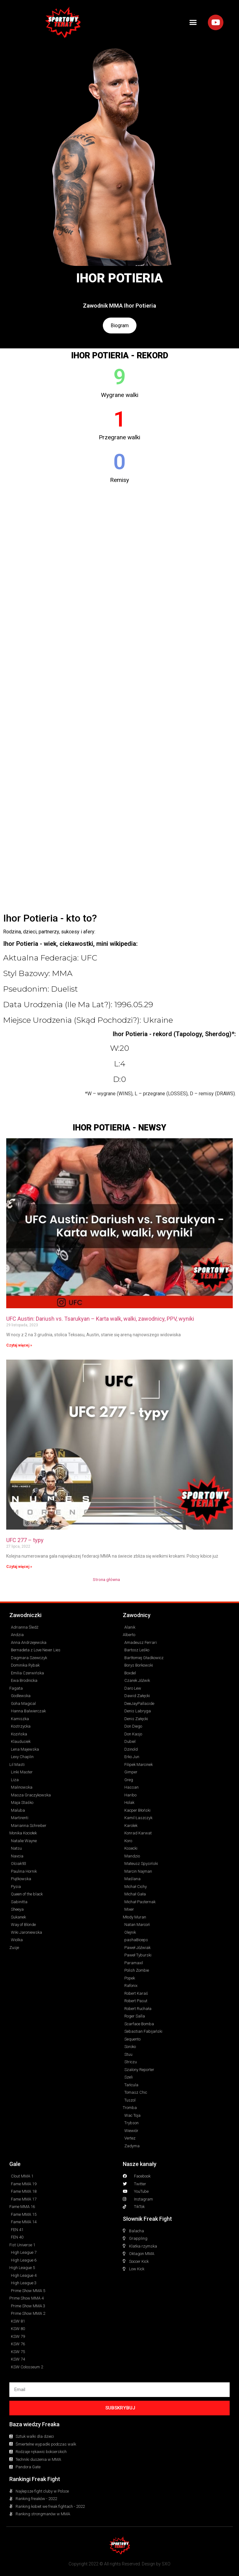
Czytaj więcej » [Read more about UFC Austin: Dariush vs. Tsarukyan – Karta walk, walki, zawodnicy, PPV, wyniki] (19, 1345)
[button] (193, 22)
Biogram (120, 325)
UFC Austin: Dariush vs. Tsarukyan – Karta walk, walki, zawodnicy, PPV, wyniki (100, 1318)
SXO (166, 2563)
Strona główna (106, 1579)
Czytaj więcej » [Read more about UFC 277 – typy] (19, 1566)
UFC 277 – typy (25, 1540)
